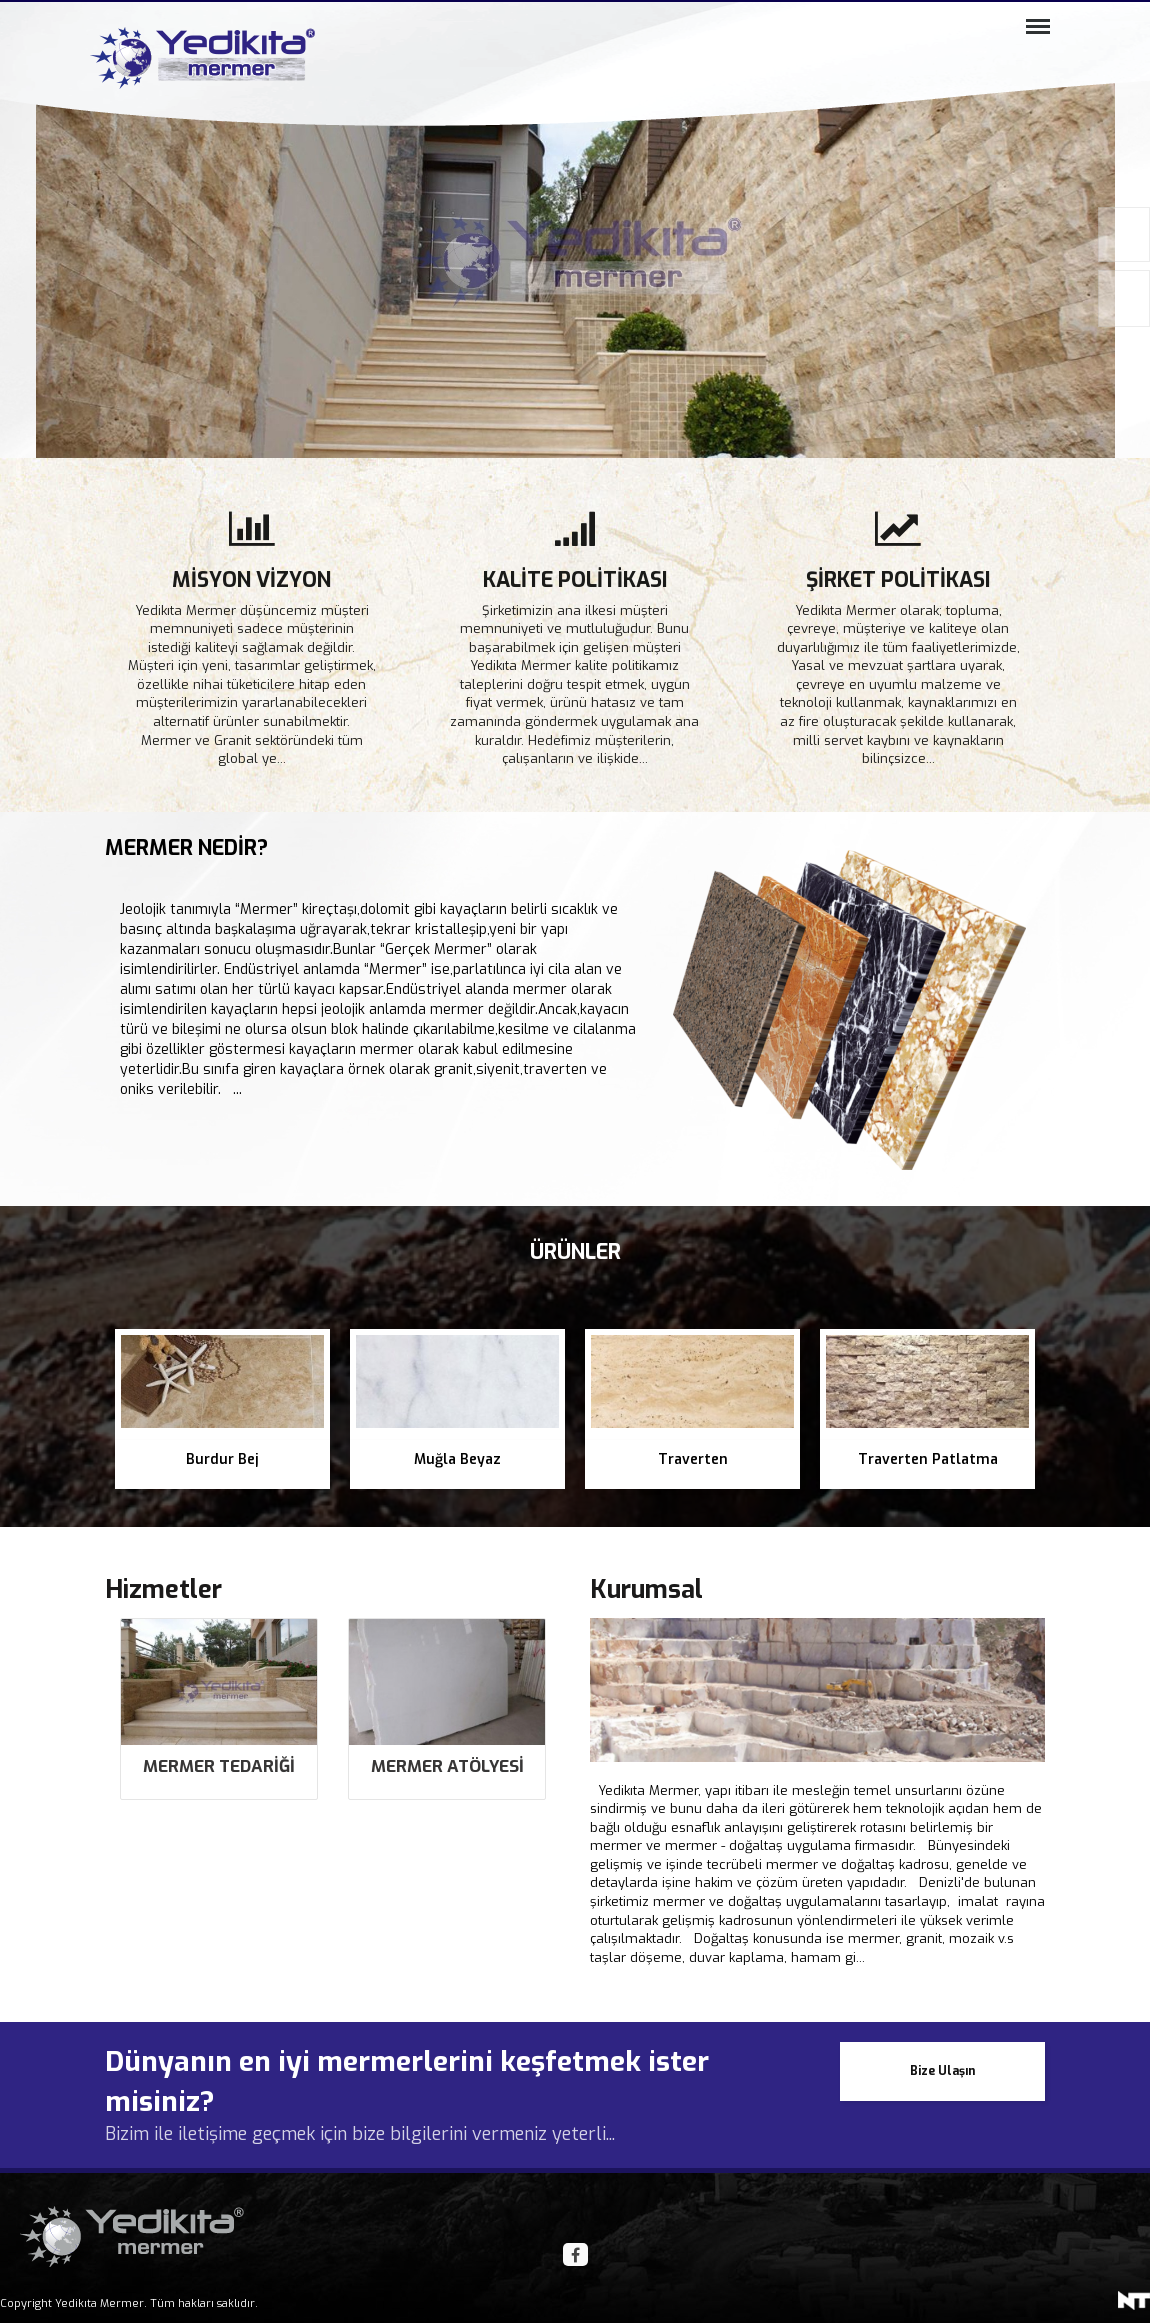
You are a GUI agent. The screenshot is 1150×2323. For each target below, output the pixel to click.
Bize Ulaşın (942, 2051)
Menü (1033, 35)
